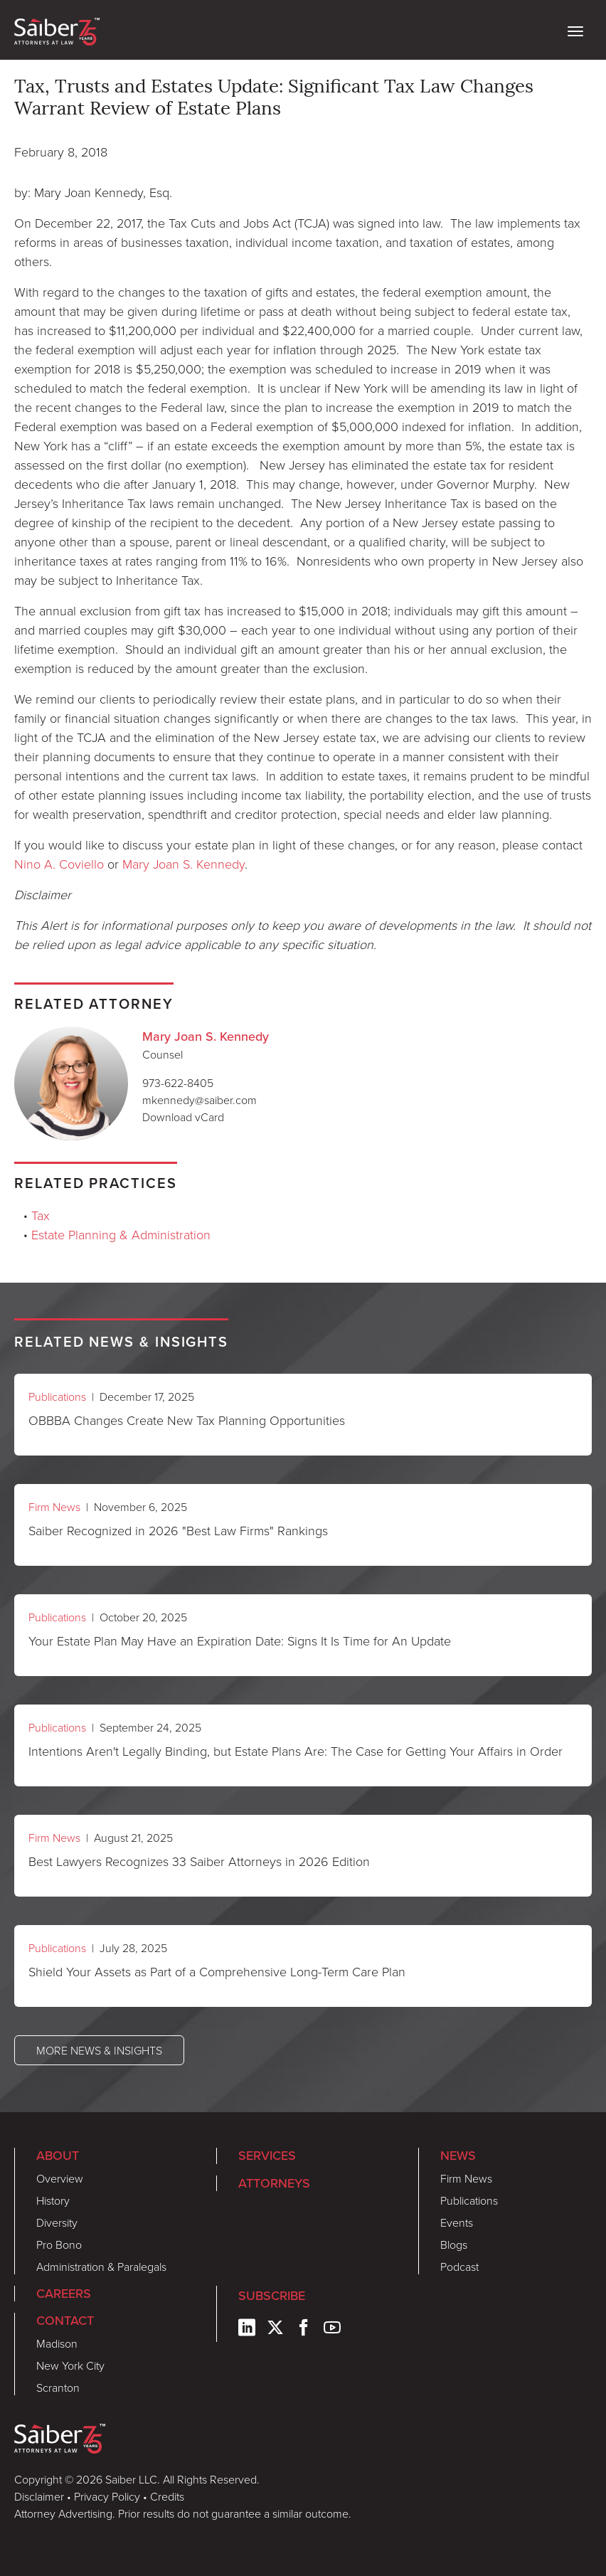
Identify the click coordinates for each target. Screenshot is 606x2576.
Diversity (57, 2222)
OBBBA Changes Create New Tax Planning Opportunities (186, 1420)
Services (267, 2155)
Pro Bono (59, 2244)
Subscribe (271, 2295)
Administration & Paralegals (101, 2266)
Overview (59, 2178)
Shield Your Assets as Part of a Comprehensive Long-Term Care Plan (216, 1971)
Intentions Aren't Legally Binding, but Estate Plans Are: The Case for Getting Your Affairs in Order (295, 1750)
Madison (57, 2343)
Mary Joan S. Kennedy (183, 863)
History (53, 2200)
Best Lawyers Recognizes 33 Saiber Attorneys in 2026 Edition (199, 1861)
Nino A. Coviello (59, 863)
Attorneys (274, 2183)
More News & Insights (99, 2050)
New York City (70, 2365)
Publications (57, 1396)
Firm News (54, 1507)
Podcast (459, 2266)
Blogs (453, 2244)
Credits (167, 2496)
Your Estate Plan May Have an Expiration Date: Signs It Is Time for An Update (239, 1640)
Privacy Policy (107, 2496)
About (57, 2155)
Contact (65, 2320)
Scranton (58, 2387)
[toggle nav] (575, 30)
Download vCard (183, 1117)
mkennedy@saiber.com (199, 1100)
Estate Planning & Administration (121, 1234)
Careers (63, 2293)
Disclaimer (39, 2496)
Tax (40, 1215)
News (458, 2155)
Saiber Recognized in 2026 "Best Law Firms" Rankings (178, 1530)
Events (456, 2222)
